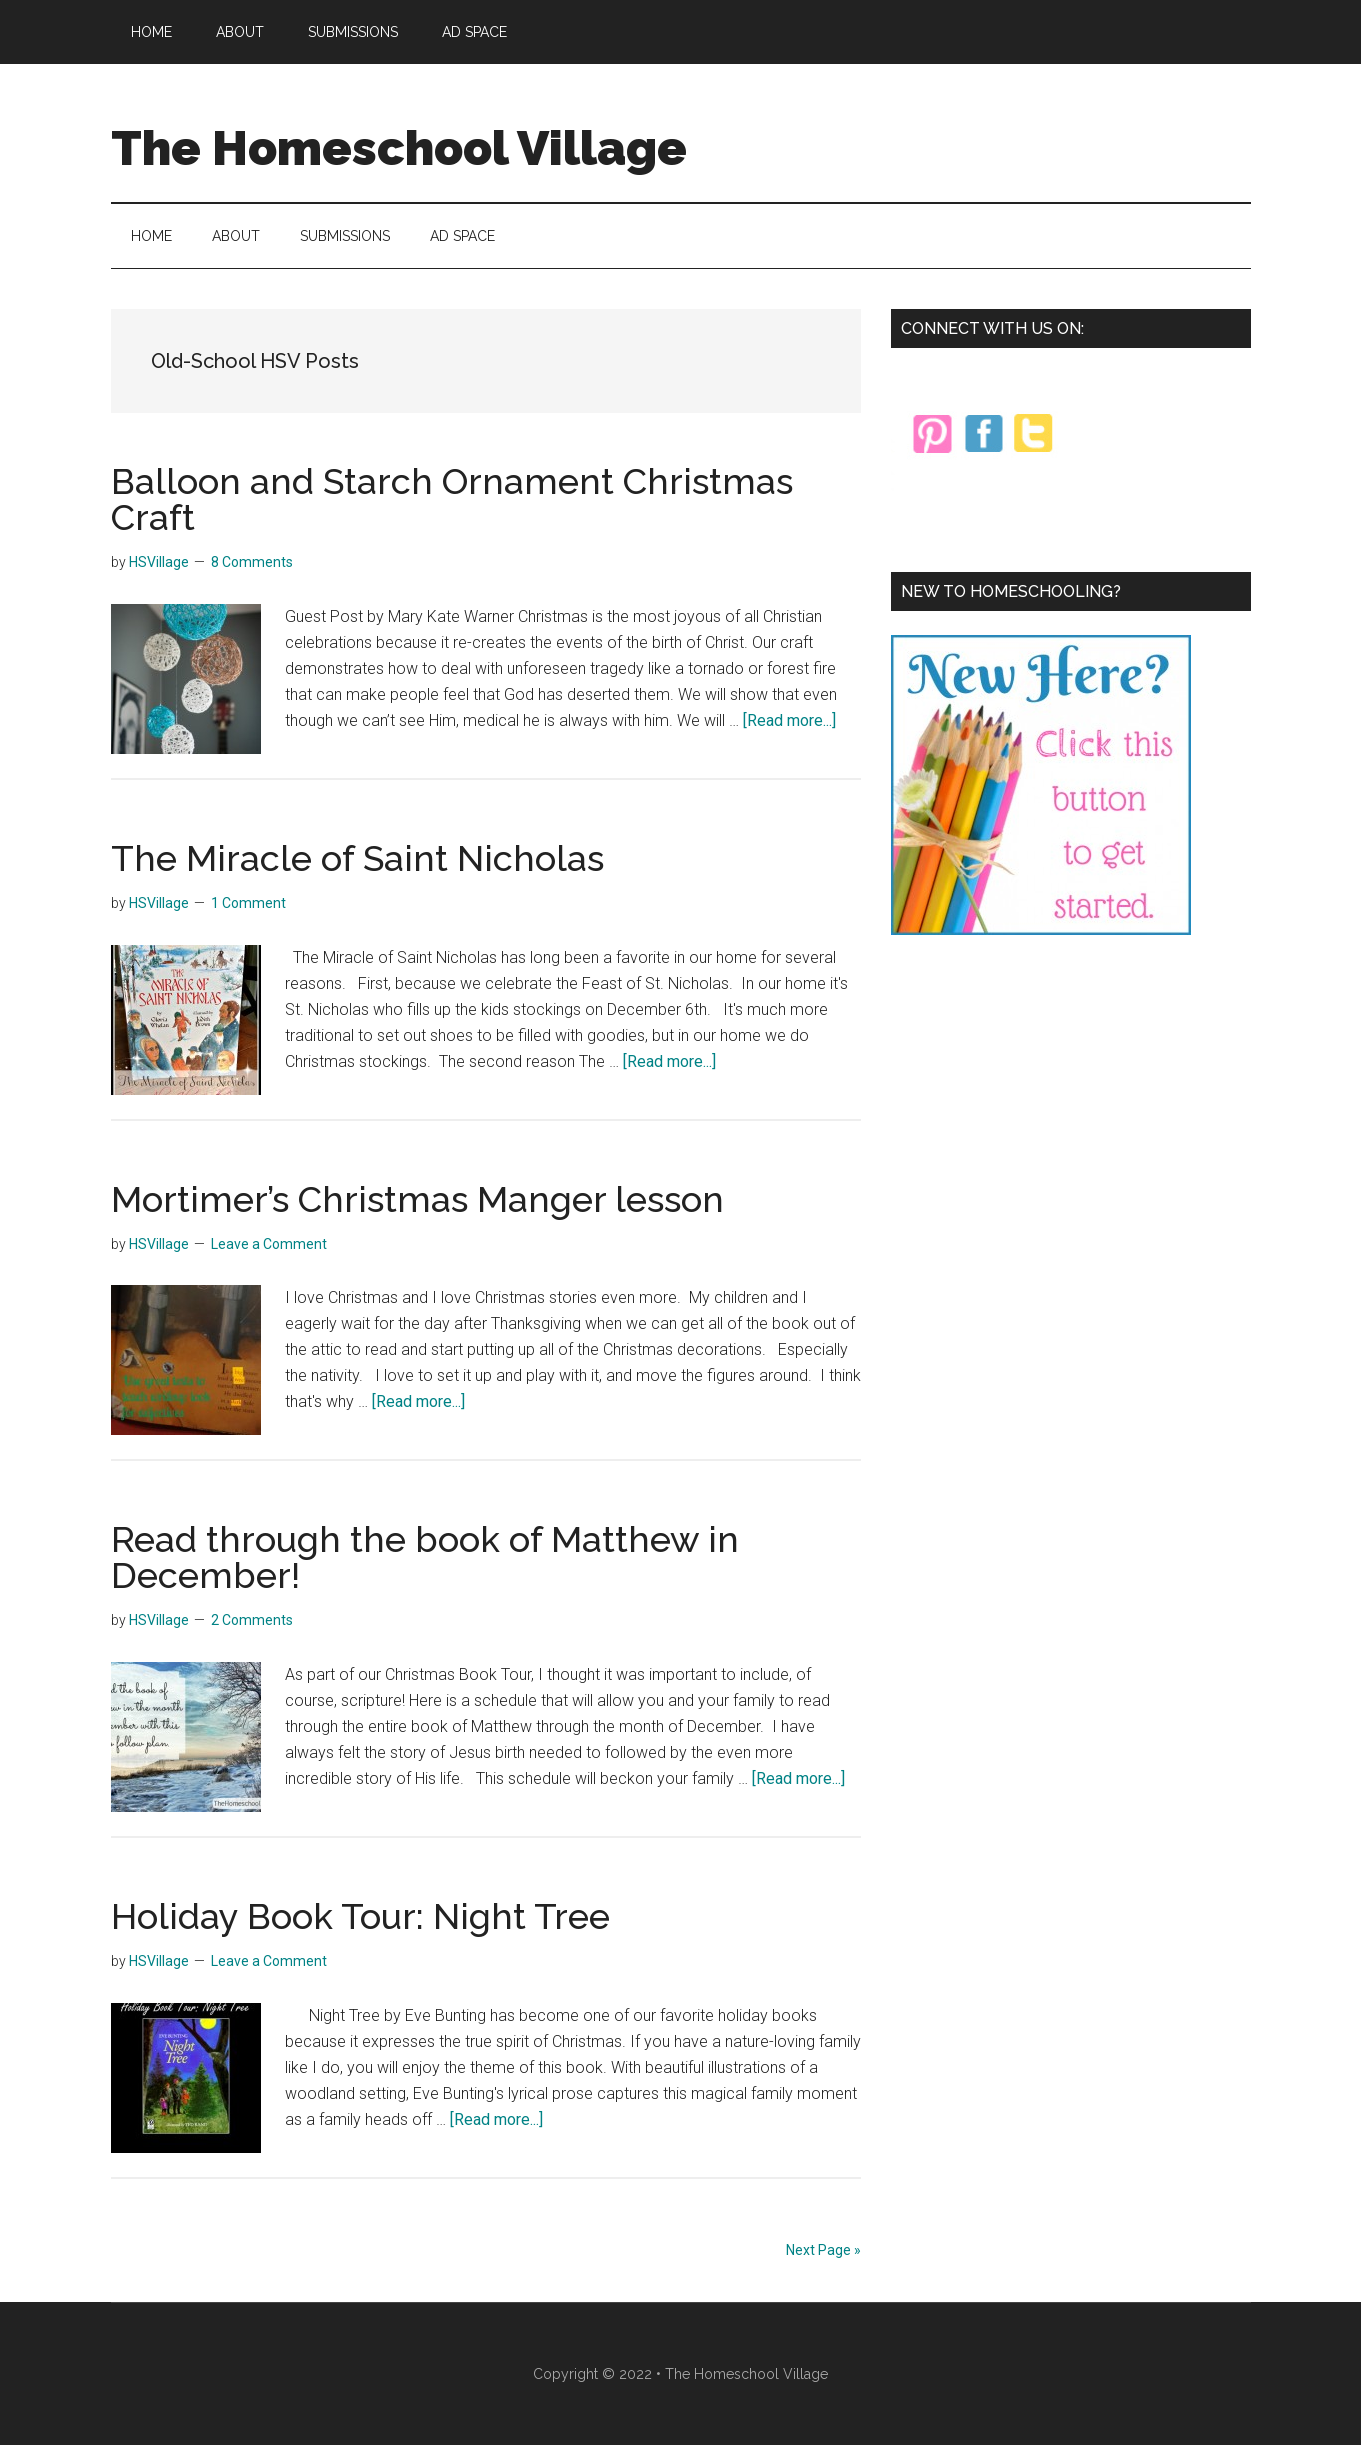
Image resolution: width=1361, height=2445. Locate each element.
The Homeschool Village (399, 148)
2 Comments (252, 1620)
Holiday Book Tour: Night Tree (360, 1916)
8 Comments (252, 562)
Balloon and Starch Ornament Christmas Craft (452, 499)
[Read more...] (789, 720)
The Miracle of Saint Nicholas (357, 858)
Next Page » (823, 2250)
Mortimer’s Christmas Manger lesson (417, 1199)
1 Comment (248, 903)
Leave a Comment (269, 1244)
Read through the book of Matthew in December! (425, 1557)
